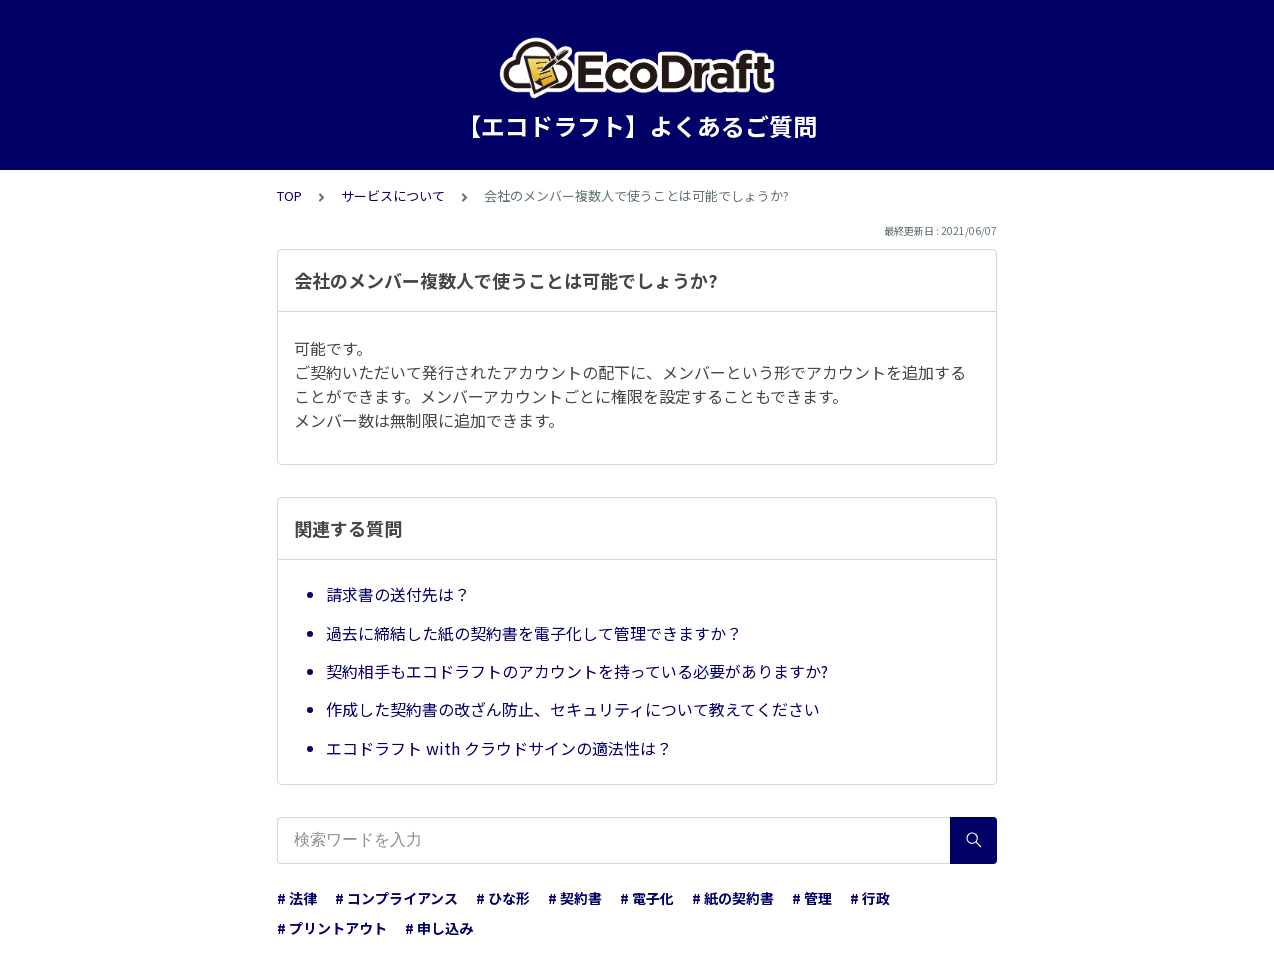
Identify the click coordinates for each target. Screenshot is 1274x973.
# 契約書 (575, 898)
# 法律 (297, 898)
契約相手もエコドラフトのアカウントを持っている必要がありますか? (577, 671)
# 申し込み (439, 928)
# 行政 (870, 898)
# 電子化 (647, 898)
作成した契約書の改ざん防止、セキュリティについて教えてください (573, 709)
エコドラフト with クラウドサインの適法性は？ (499, 748)
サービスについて (393, 195)
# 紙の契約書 (733, 898)
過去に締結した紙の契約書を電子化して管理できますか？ (534, 633)
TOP (289, 195)
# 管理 (812, 898)
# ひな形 (503, 898)
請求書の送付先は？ (398, 594)
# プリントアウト (332, 928)
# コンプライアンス (396, 898)
